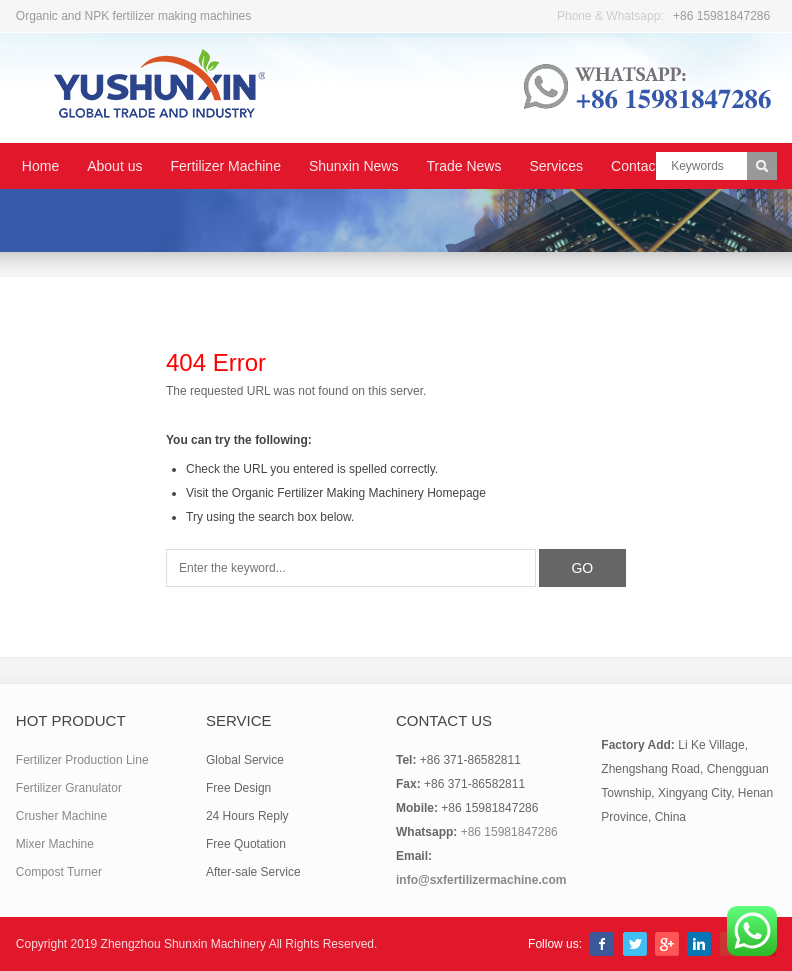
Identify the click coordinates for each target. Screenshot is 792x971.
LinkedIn (699, 944)
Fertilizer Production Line (82, 760)
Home (40, 166)
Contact (635, 166)
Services (556, 166)
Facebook (602, 944)
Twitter (635, 944)
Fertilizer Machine (225, 166)
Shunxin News (354, 166)
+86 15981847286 (721, 16)
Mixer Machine (55, 844)
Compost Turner (59, 872)
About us (114, 166)
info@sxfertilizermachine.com (481, 880)
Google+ (667, 944)
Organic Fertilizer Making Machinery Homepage (359, 493)
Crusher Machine (61, 816)
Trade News (463, 166)
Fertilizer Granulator (69, 788)
